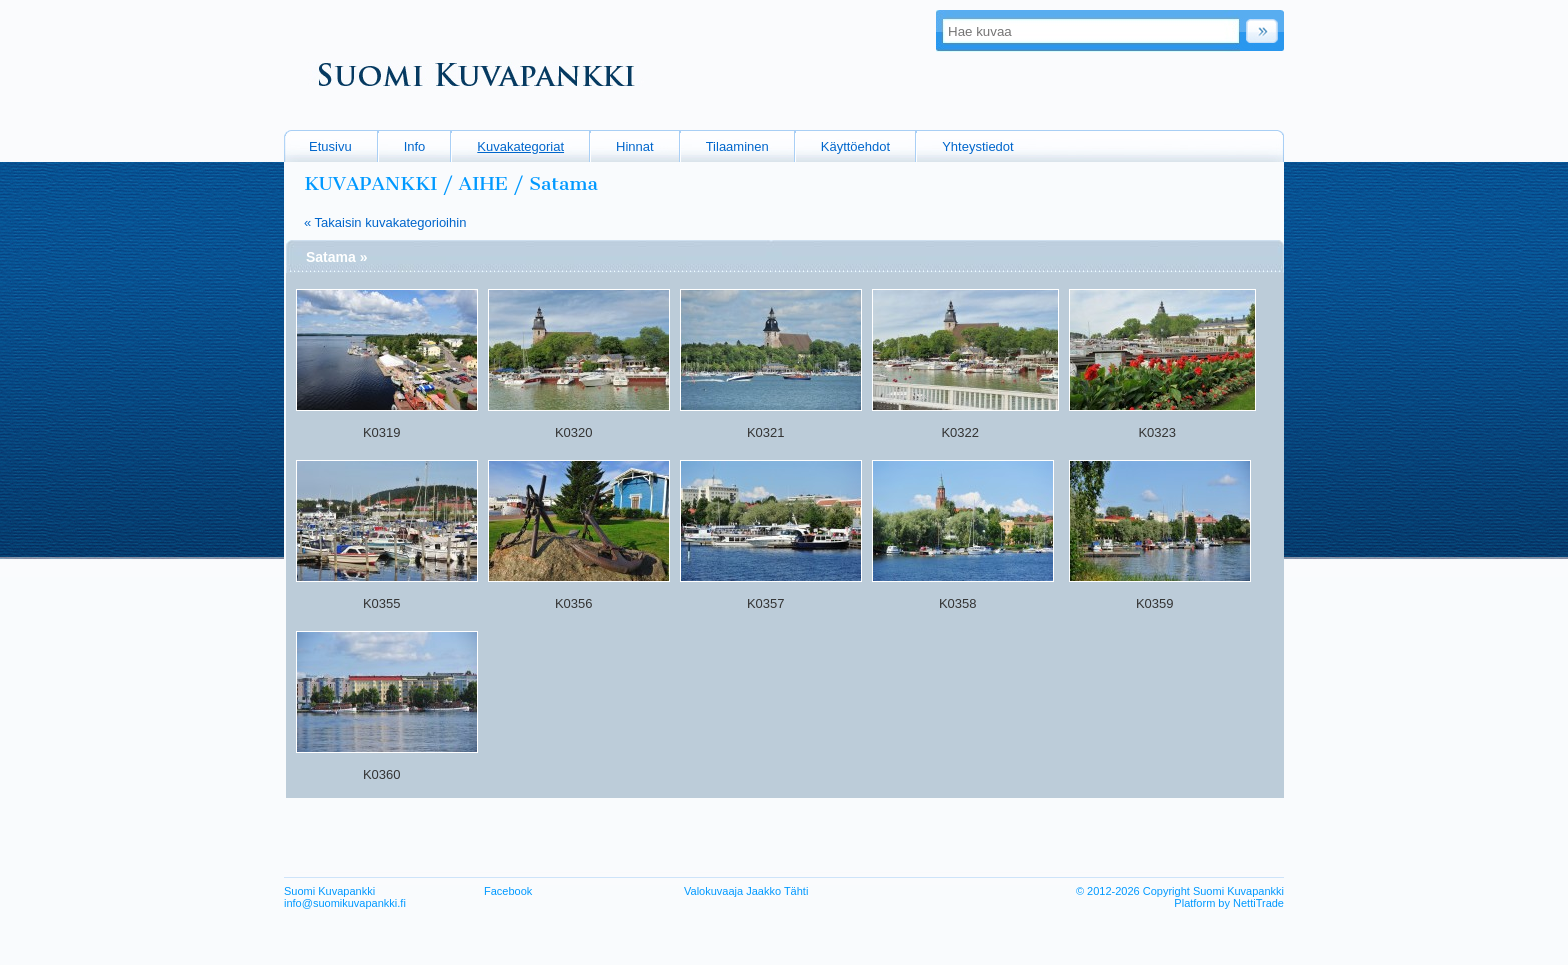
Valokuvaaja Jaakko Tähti (746, 891)
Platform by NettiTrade (1229, 903)
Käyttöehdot (855, 146)
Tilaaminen (737, 146)
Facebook (508, 891)
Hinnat (635, 146)
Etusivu (330, 146)
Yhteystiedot (978, 146)
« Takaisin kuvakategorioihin (385, 222)
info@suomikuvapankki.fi (345, 903)
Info (415, 146)
